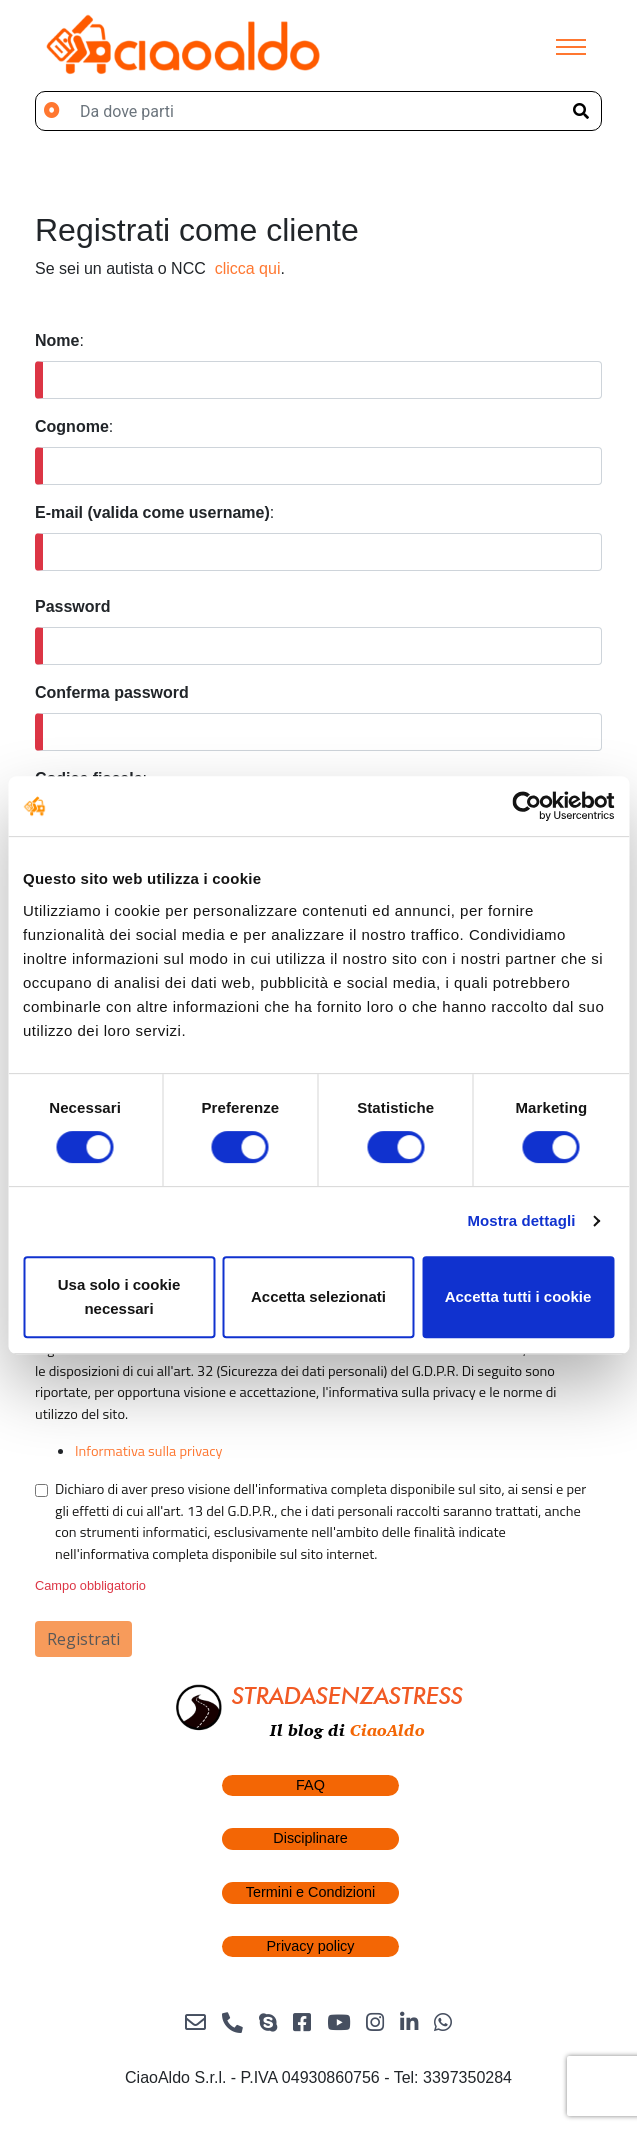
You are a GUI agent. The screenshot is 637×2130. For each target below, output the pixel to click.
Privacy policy (311, 1946)
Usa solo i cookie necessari (119, 1296)
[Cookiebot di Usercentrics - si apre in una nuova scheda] (526, 806)
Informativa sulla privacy (148, 1451)
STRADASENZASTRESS (347, 1695)
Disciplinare (310, 1838)
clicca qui (248, 268)
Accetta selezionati (318, 1296)
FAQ (310, 1785)
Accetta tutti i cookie (518, 1296)
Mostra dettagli (521, 1220)
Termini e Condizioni (311, 1892)
